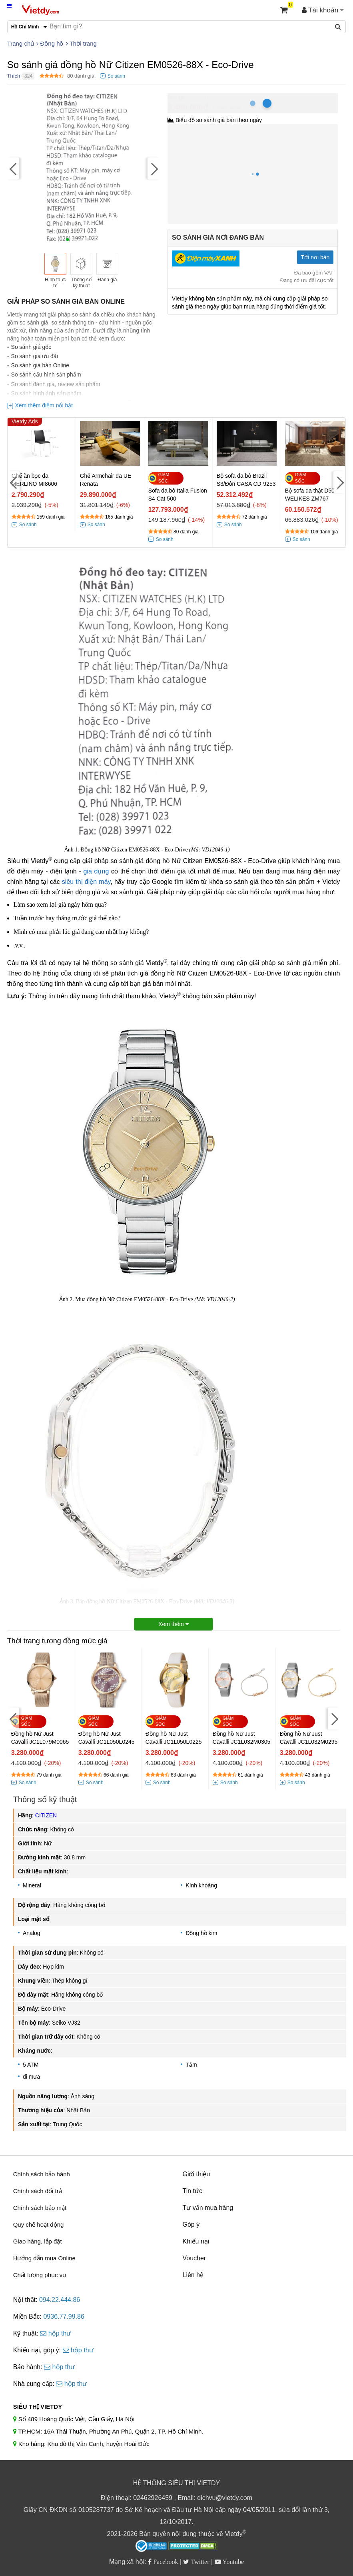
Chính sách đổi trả (37, 2190)
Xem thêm (173, 1624)
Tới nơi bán (315, 257)
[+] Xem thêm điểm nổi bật (40, 405)
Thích (13, 76)
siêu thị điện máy (86, 881)
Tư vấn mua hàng (207, 2207)
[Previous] (13, 169)
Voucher (194, 2258)
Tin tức (192, 2190)
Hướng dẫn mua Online (44, 2258)
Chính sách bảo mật (40, 2207)
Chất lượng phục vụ (39, 2275)
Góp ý (190, 2224)
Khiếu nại (195, 2241)
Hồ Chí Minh (203, 97)
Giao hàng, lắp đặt (37, 2241)
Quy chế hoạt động (38, 2224)
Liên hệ (192, 2275)
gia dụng (96, 871)
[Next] (154, 169)
